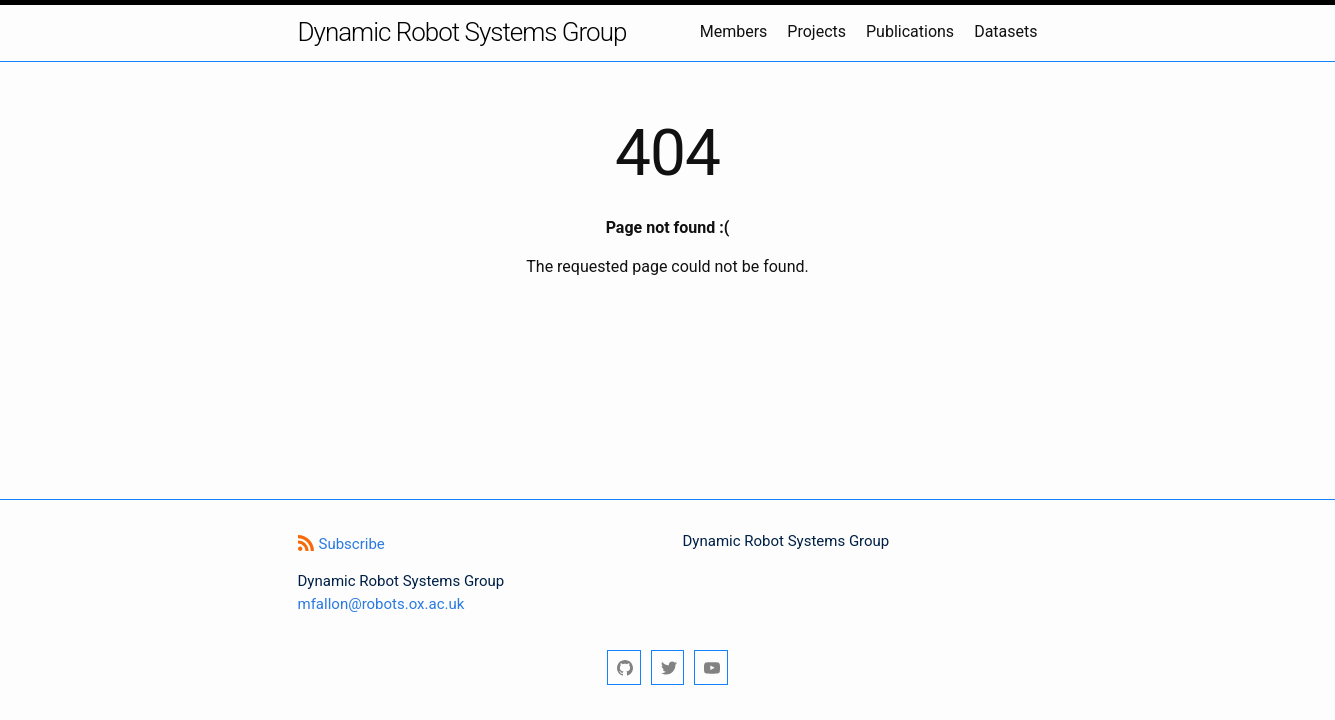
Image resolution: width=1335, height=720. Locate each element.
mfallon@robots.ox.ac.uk (381, 604)
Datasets (1005, 31)
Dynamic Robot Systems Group (462, 32)
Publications (910, 31)
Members (734, 31)
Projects (816, 31)
